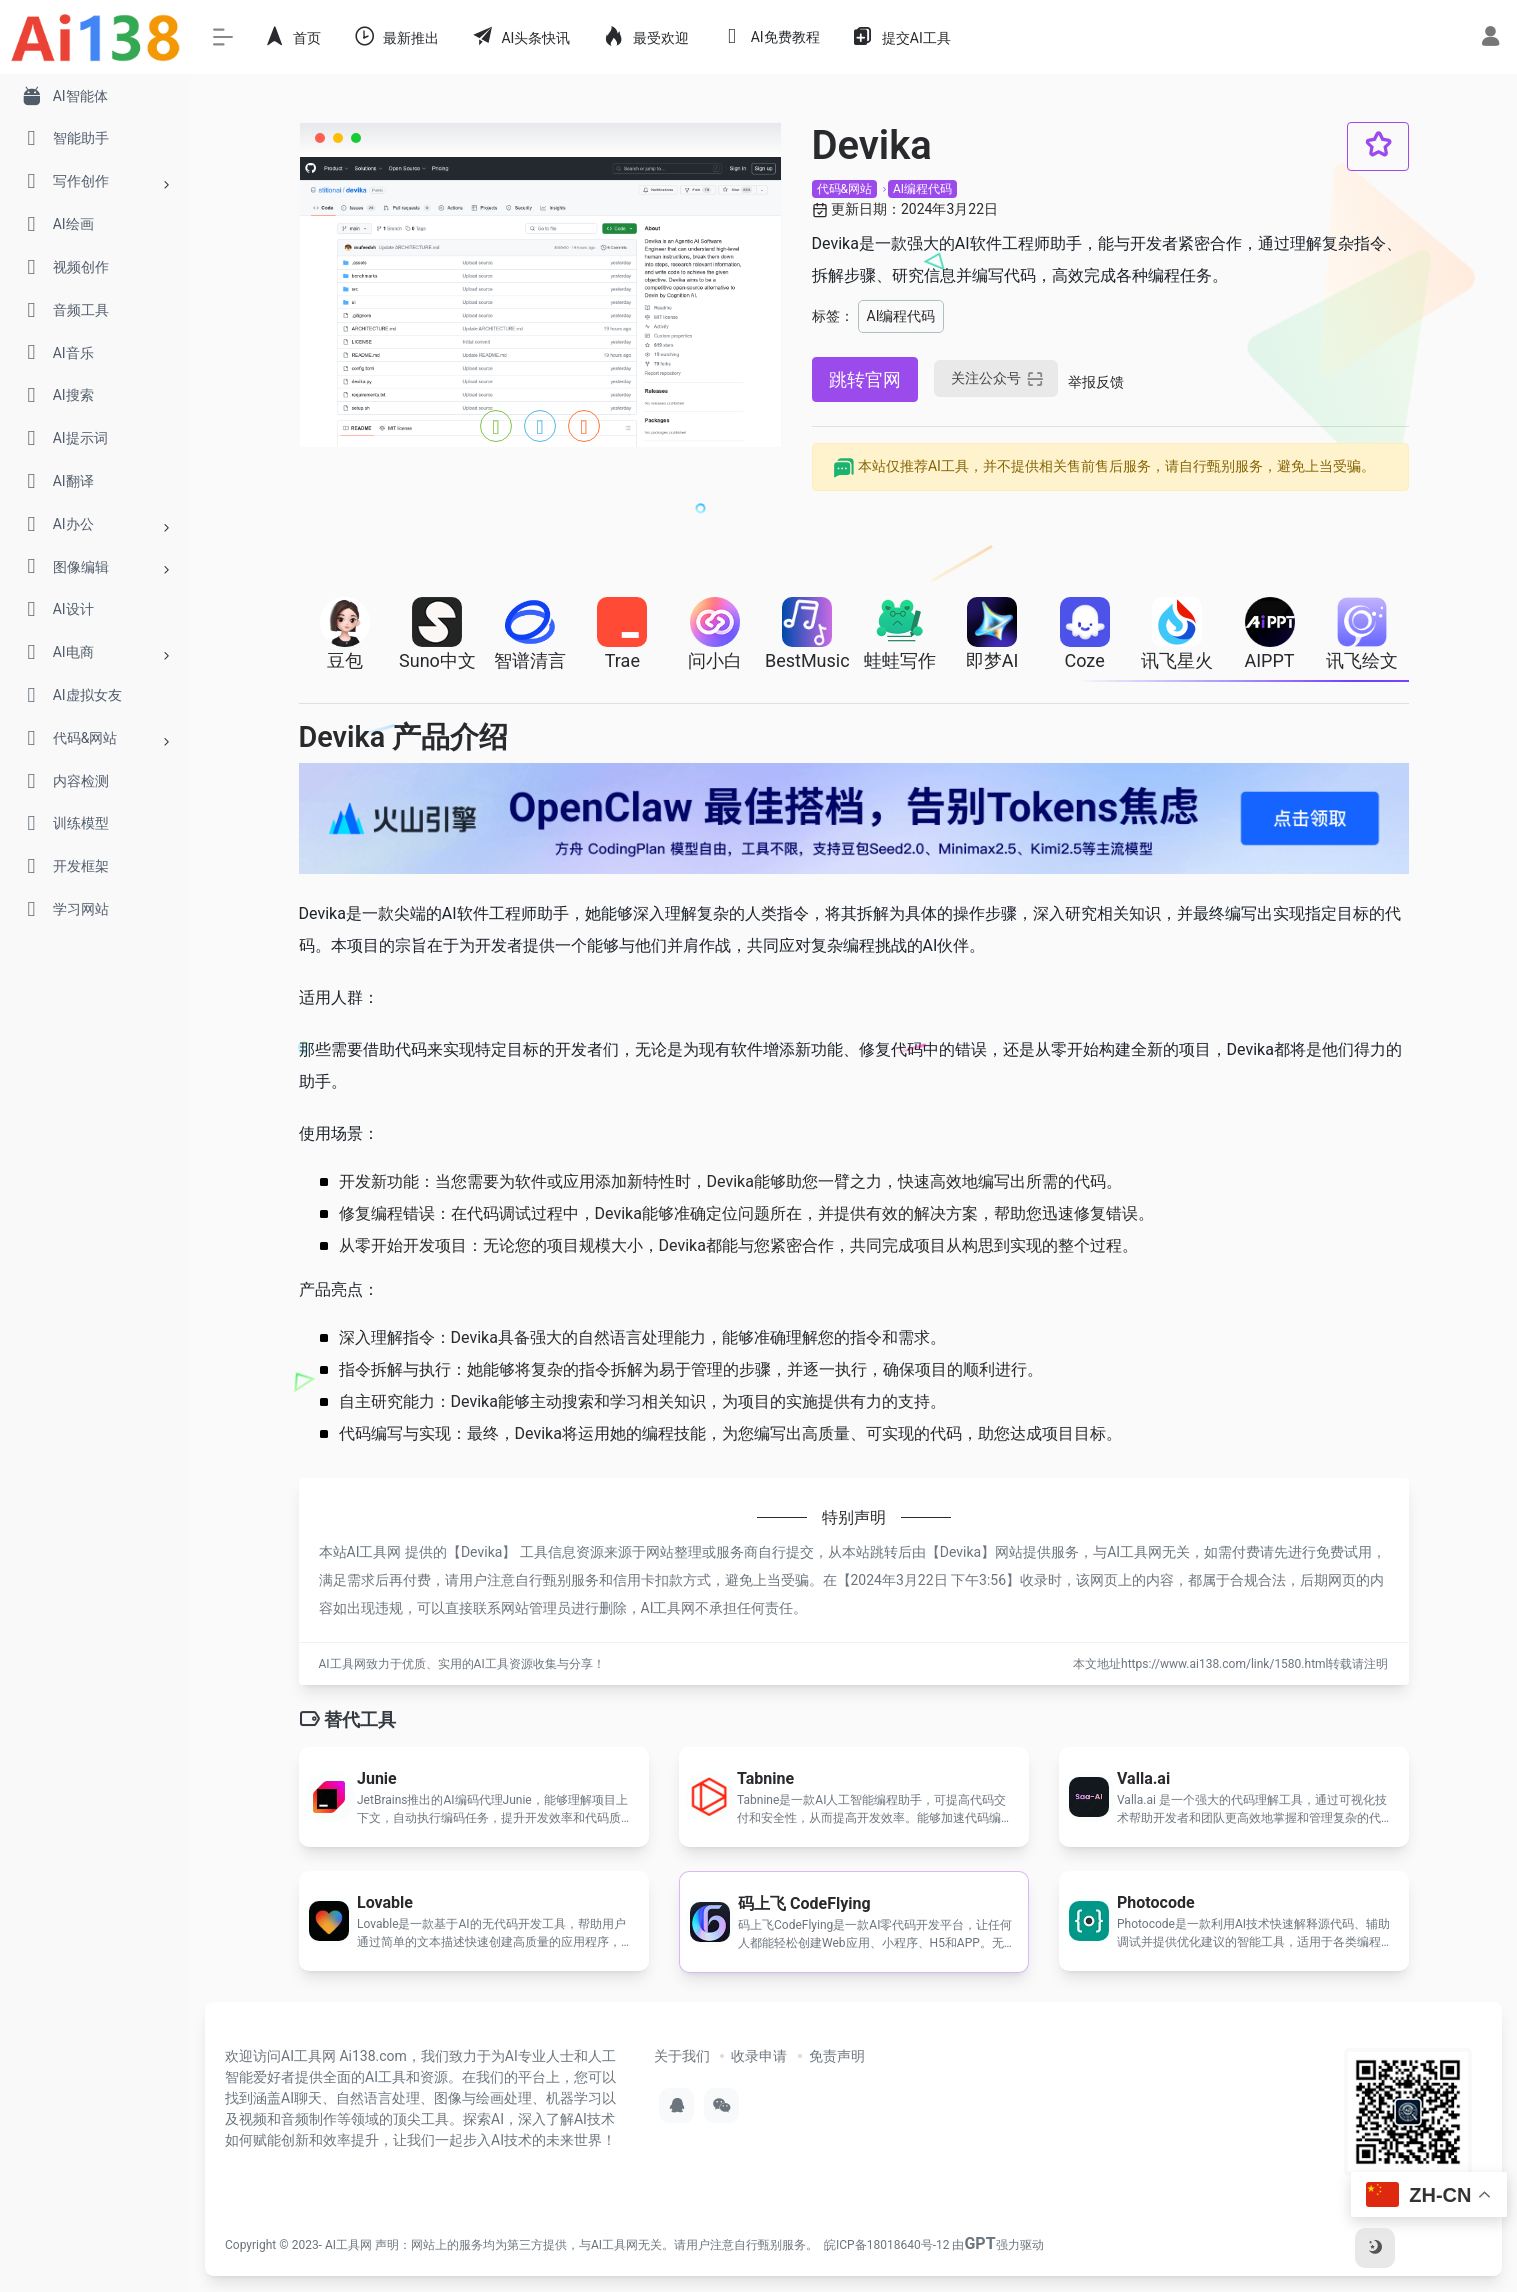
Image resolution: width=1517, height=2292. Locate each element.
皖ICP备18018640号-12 (886, 2245)
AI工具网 (348, 2245)
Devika (481, 1552)
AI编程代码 (922, 189)
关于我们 (682, 2056)
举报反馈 (1096, 382)
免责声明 (837, 2056)
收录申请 (759, 2056)
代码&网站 (844, 189)
